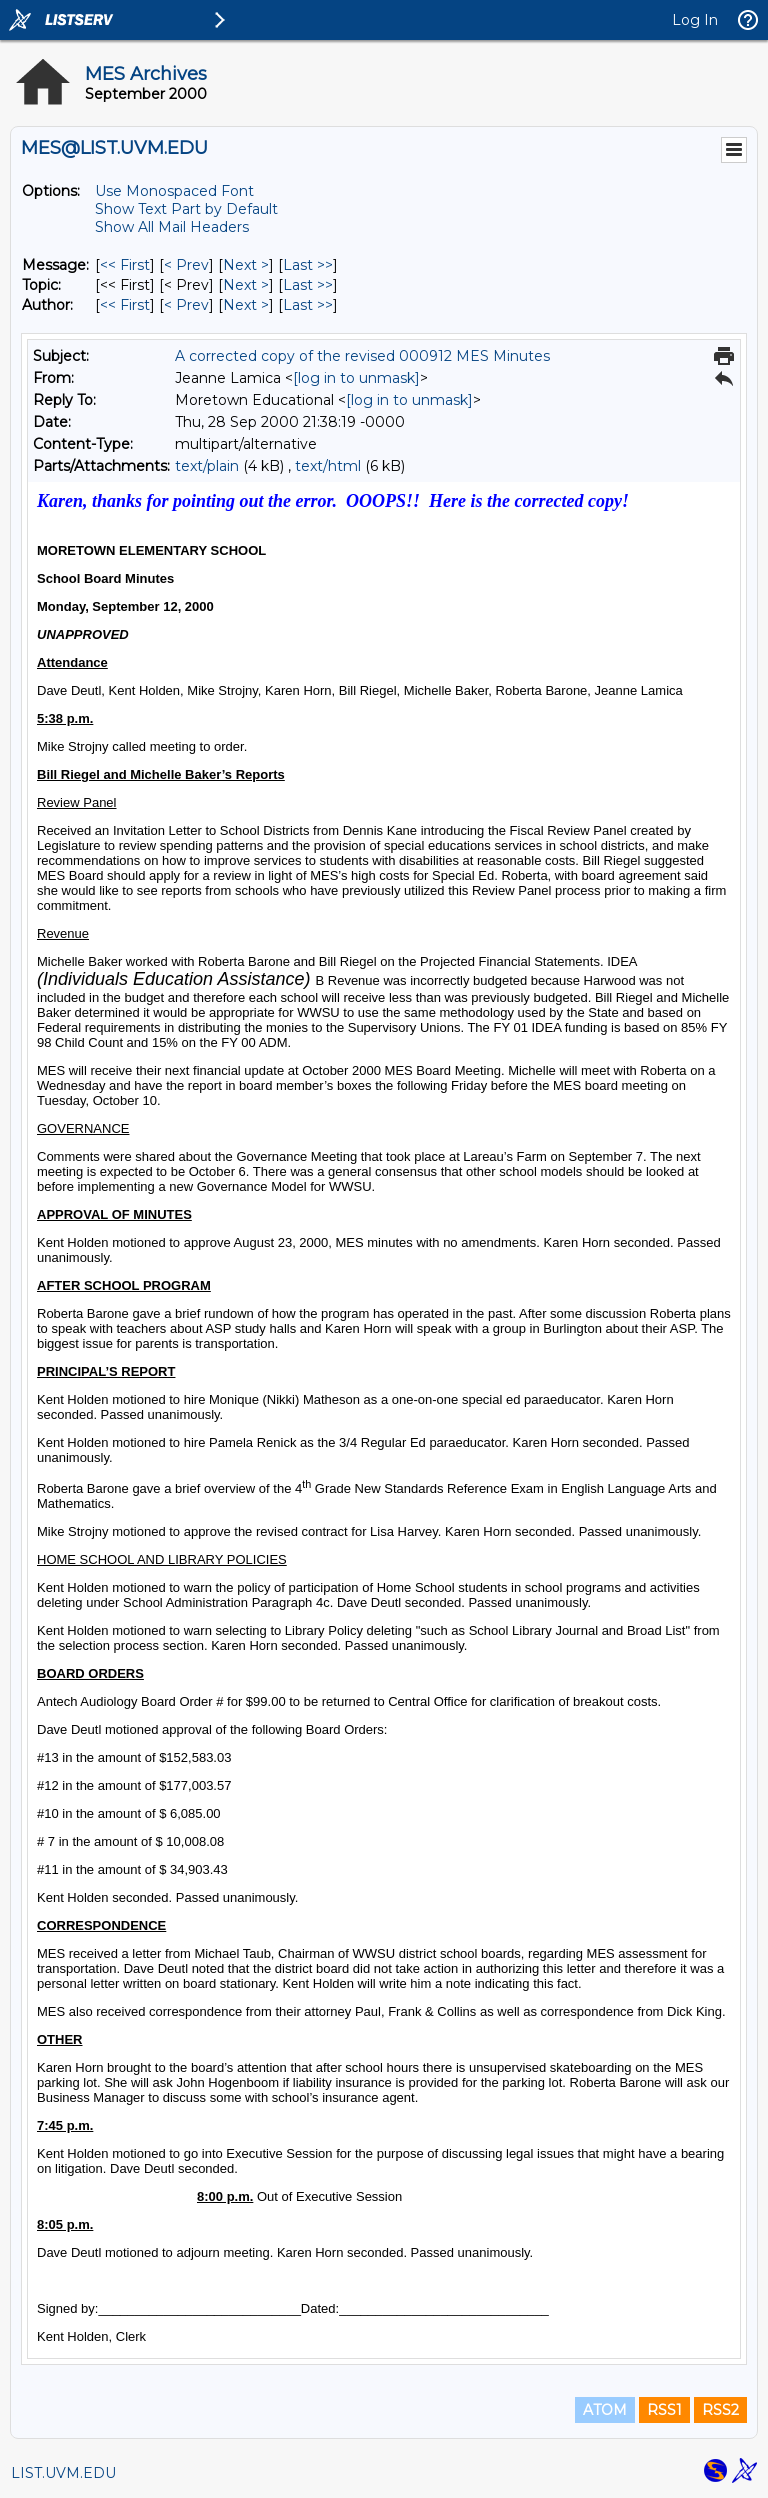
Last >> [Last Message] (308, 265)
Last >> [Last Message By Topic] (308, 285)
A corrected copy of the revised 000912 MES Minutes (362, 356)
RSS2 (720, 2410)
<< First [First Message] (125, 265)
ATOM (605, 2410)
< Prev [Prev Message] (186, 265)
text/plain (207, 466)
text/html (328, 466)
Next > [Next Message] (246, 265)
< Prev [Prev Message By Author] (186, 305)
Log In (695, 20)
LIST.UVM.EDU (63, 2473)
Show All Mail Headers (172, 227)
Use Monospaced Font (174, 191)
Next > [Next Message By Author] (246, 305)
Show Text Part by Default (186, 209)
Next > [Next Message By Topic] (246, 285)
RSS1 (664, 2410)
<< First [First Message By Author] (125, 305)
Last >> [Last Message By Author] (308, 305)
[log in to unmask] (356, 378)
